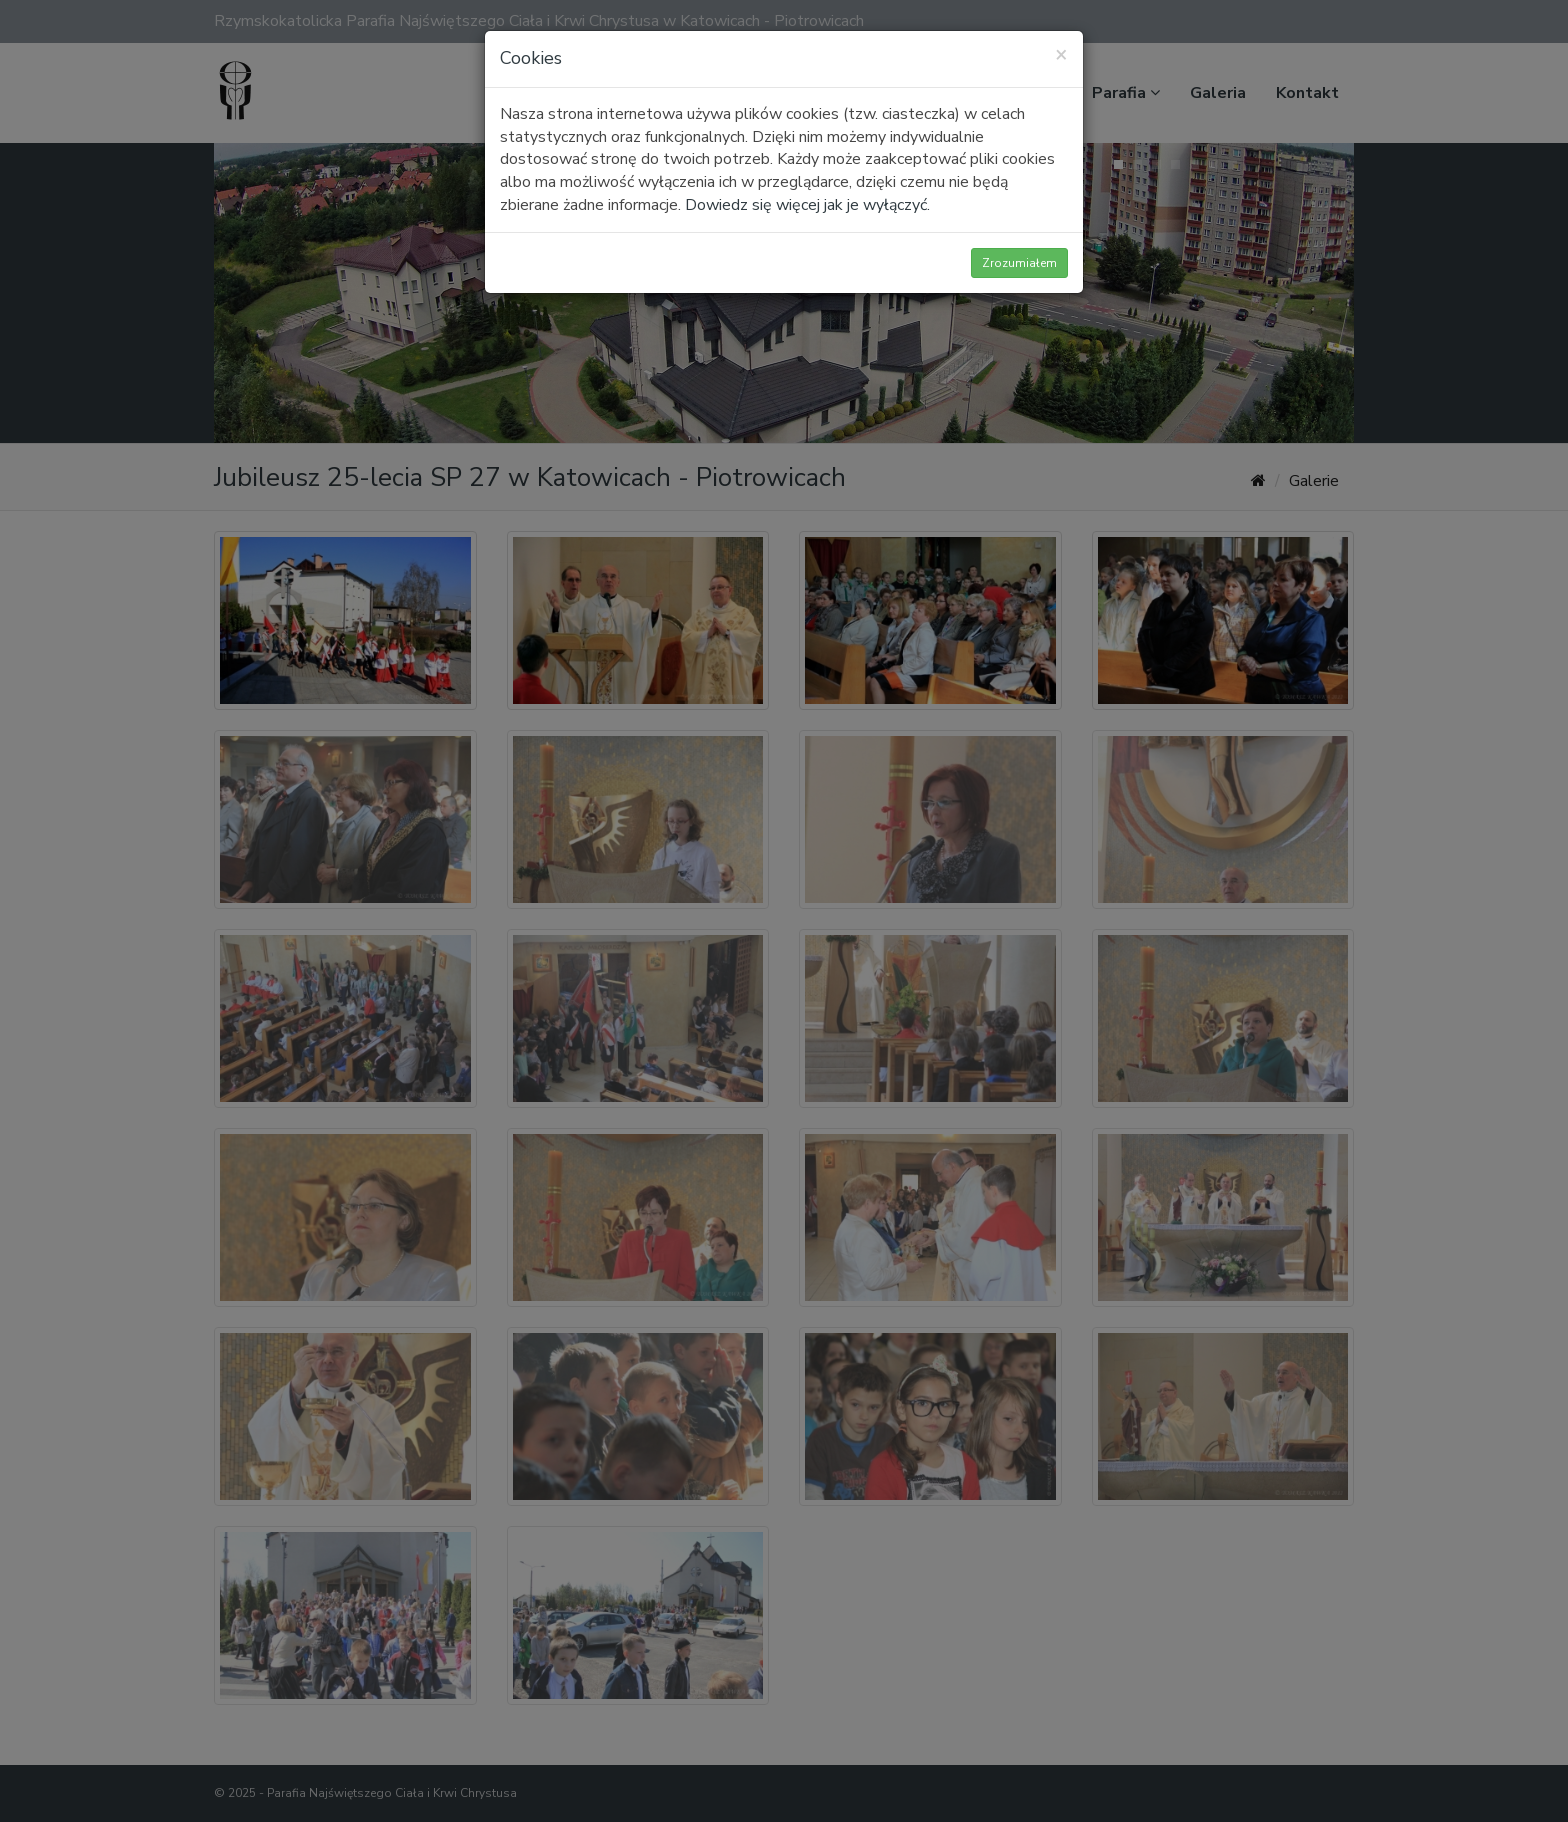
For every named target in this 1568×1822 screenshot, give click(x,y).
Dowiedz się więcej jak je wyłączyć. (807, 205)
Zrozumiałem (1019, 263)
